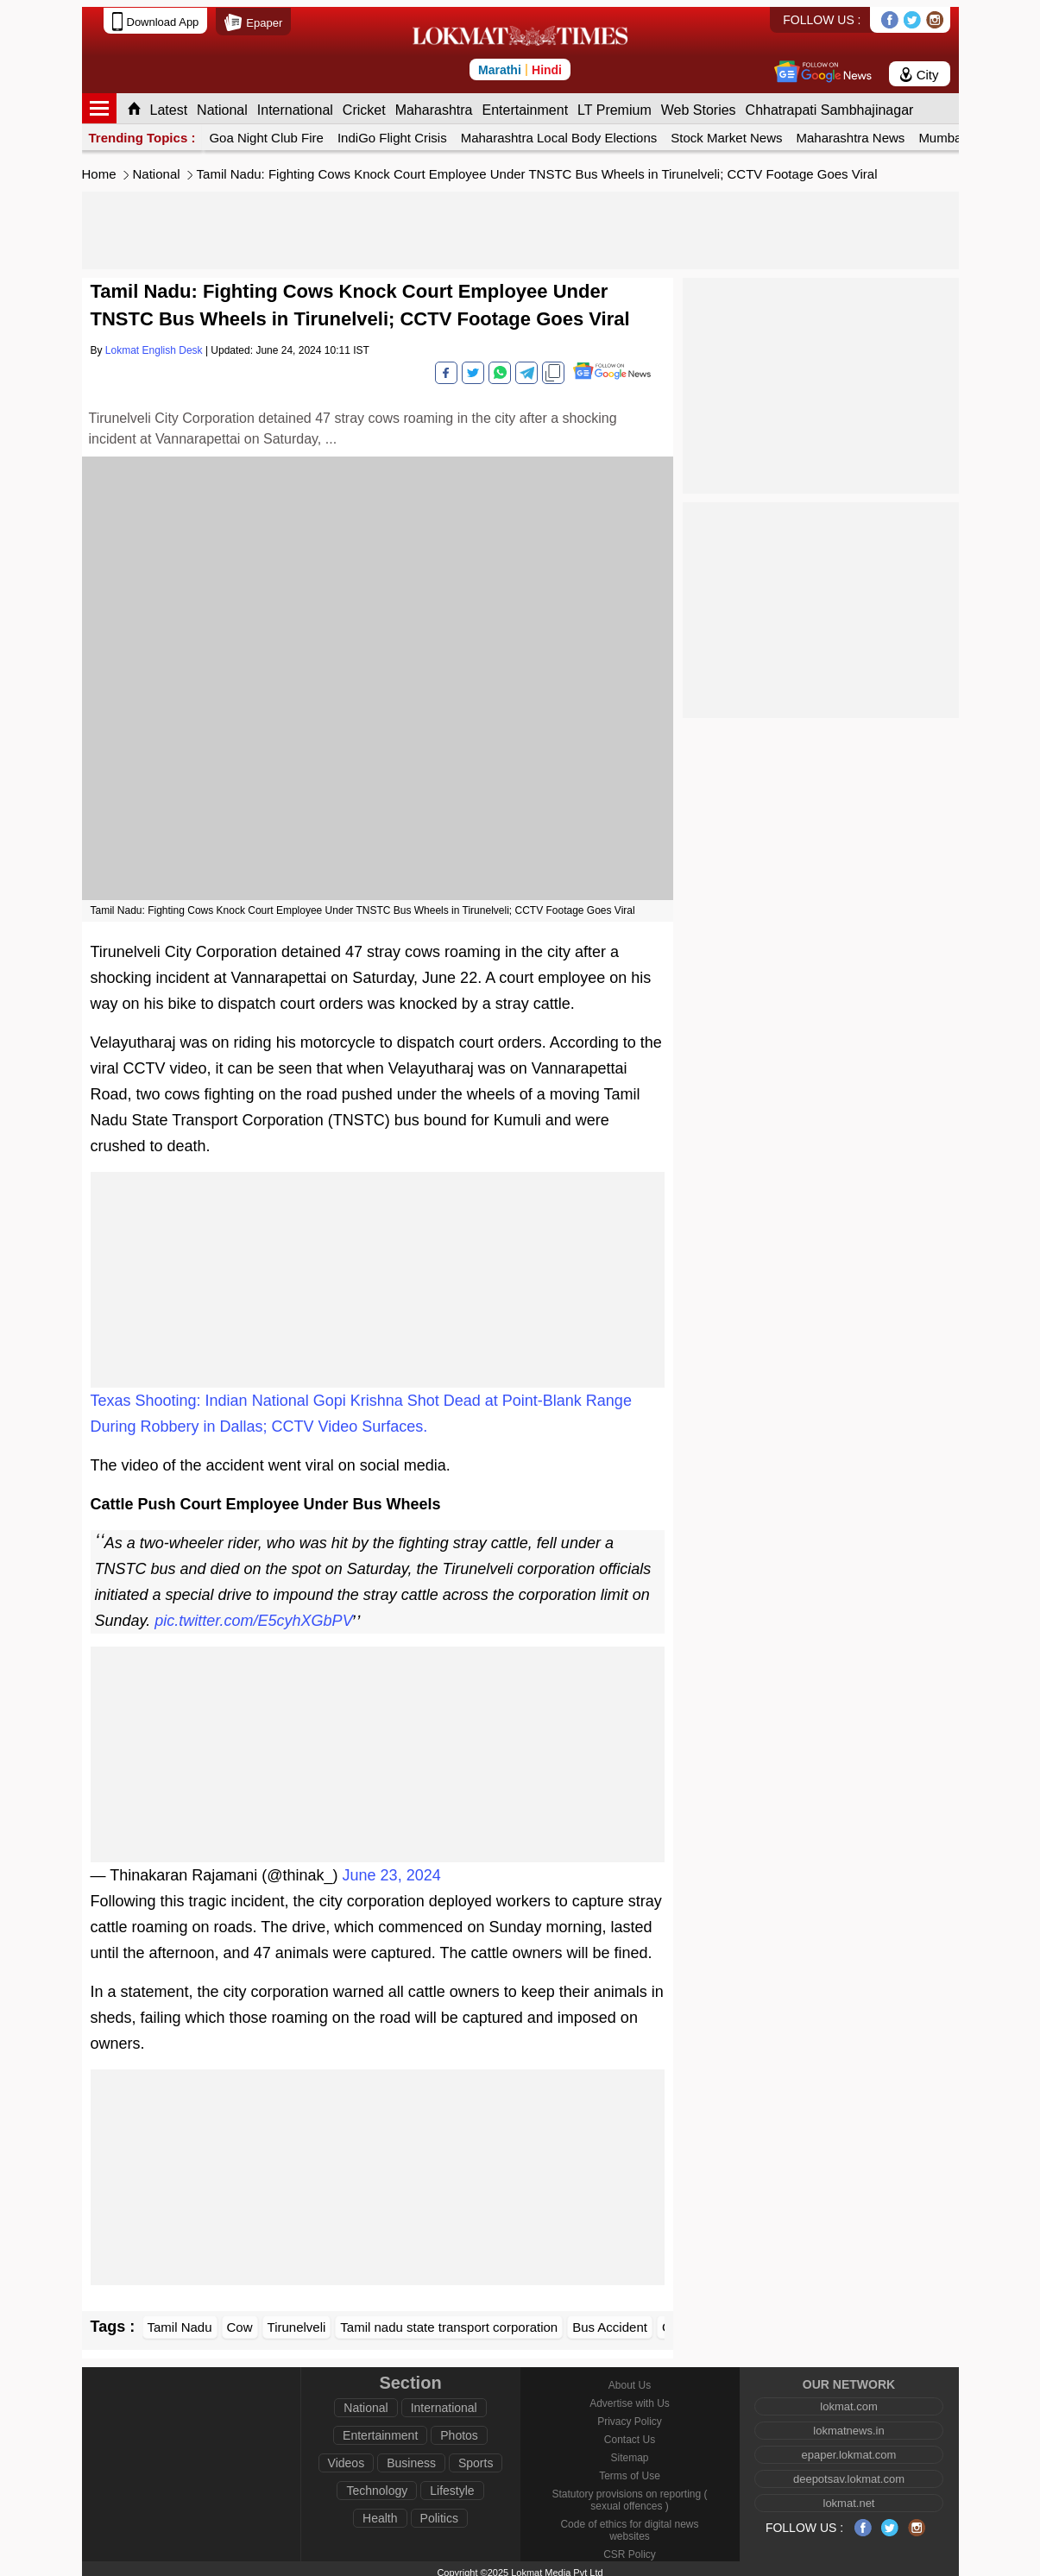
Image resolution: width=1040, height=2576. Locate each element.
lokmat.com (848, 2399)
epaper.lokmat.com (849, 2447)
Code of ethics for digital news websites (629, 2523)
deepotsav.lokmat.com (848, 2472)
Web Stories (698, 103)
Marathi (499, 63)
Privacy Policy (629, 2415)
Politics (439, 2511)
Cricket (364, 103)
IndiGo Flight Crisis (392, 130)
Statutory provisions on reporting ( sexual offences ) (629, 2493)
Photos (459, 2428)
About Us (629, 2378)
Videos (346, 2456)
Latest (169, 103)
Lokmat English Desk (154, 343)
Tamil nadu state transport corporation (449, 2320)
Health (379, 2511)
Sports (475, 2456)
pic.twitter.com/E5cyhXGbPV (253, 1613)
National (222, 103)
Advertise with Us (629, 2396)
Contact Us (629, 2433)
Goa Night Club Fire (266, 130)
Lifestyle (452, 2484)
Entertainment (525, 103)
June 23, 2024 (392, 1868)
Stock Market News (726, 130)
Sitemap (629, 2451)
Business (411, 2456)
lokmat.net (849, 2496)
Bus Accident (609, 2320)
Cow (240, 2320)
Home (99, 167)
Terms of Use (629, 2469)
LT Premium (614, 103)
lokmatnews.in (848, 2423)
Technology (376, 2484)
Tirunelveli (297, 2320)
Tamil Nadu (180, 2320)
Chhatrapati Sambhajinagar (830, 103)
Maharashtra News (850, 130)
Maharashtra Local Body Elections (559, 130)
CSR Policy (629, 2547)
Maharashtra (434, 103)
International (295, 103)
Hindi (547, 63)
